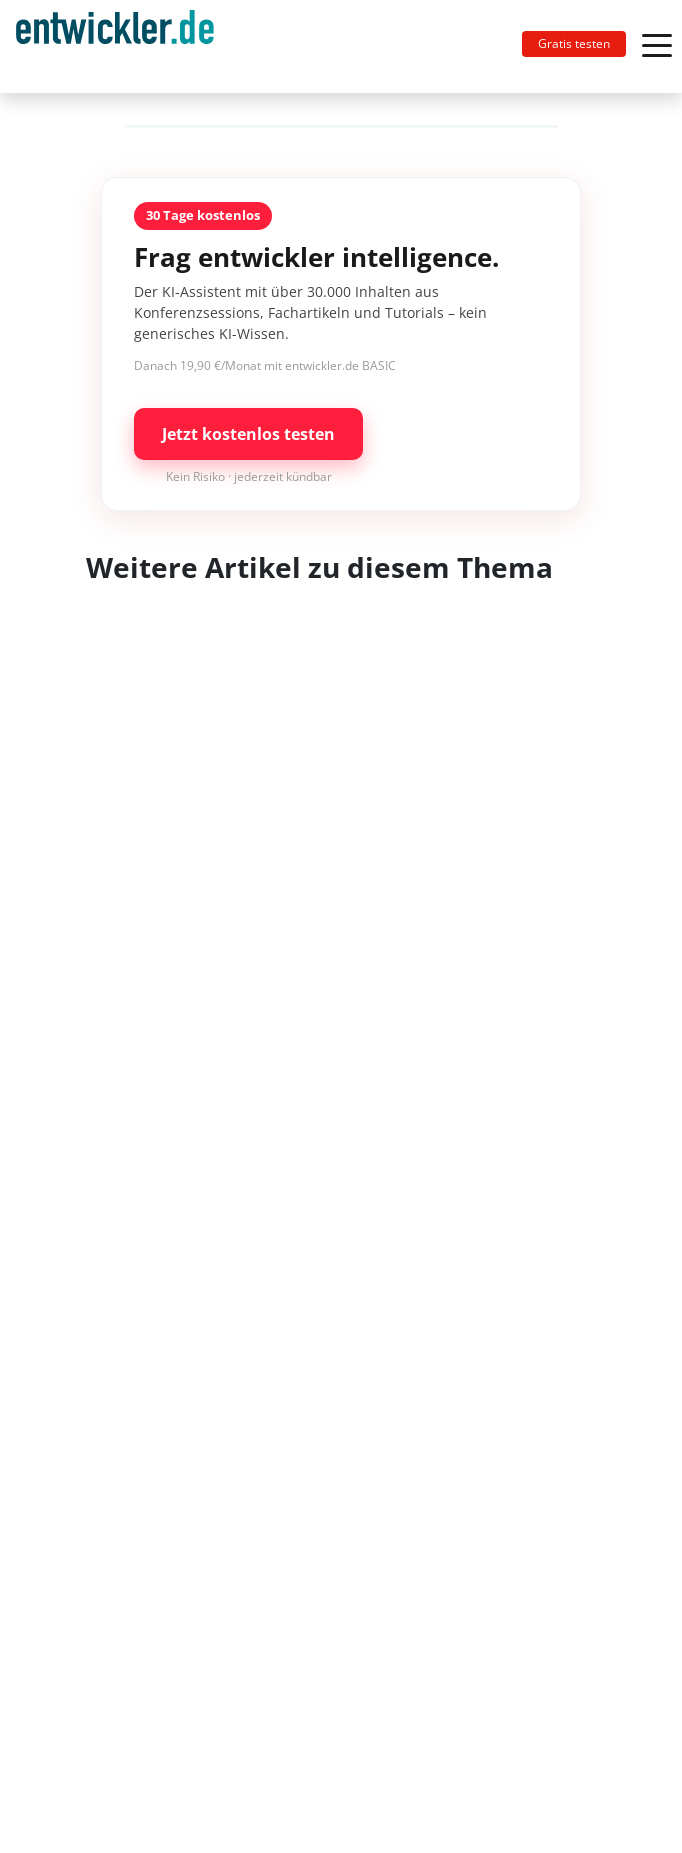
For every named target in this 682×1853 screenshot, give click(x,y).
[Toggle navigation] (123, 46)
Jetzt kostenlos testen (248, 434)
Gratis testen (574, 43)
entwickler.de (115, 50)
